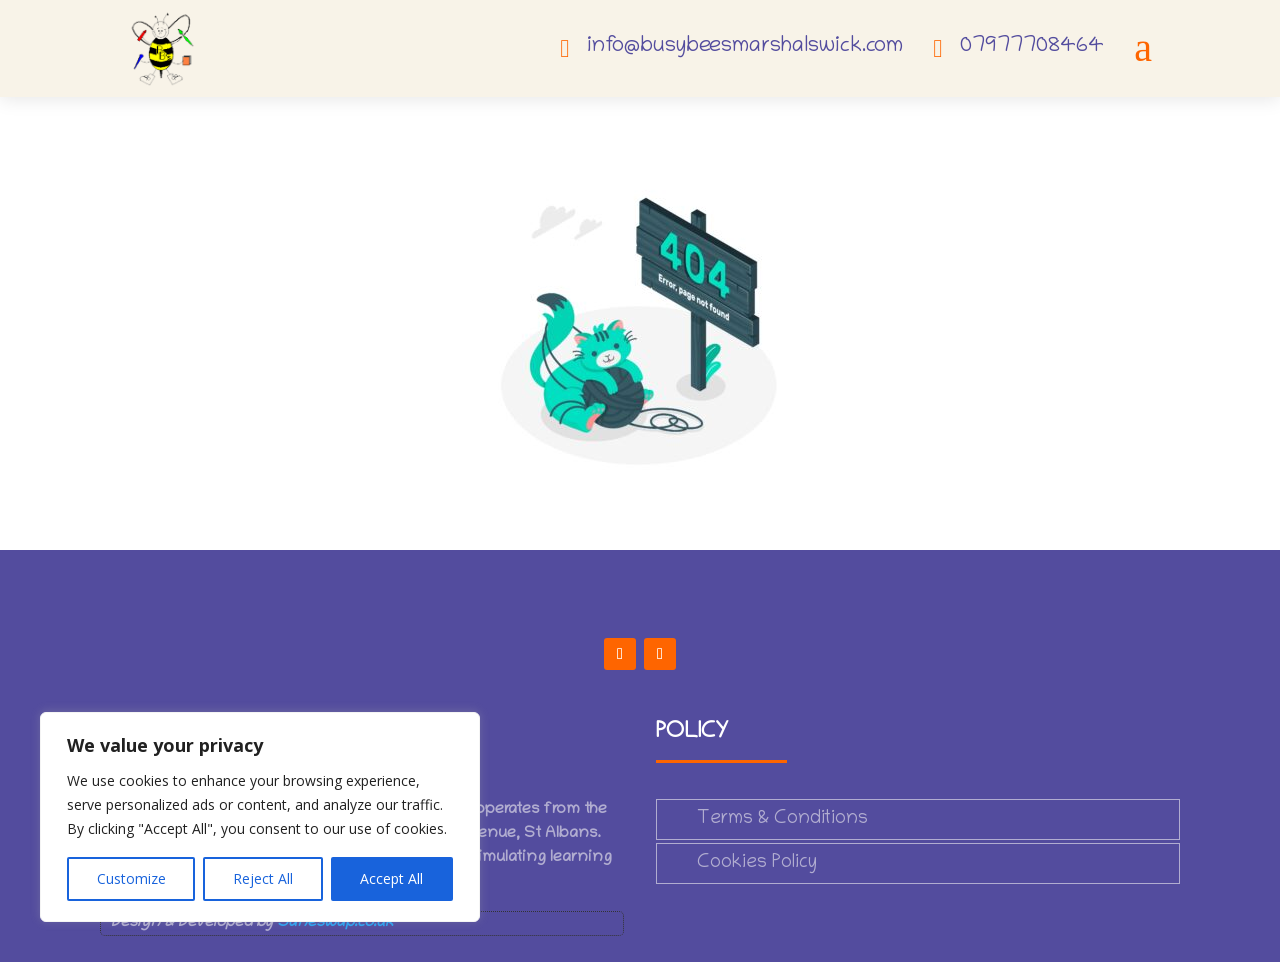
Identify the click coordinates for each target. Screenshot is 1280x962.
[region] (260, 817)
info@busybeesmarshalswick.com (745, 47)
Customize (131, 878)
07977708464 (1032, 47)
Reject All (263, 878)
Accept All (391, 878)
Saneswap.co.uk (335, 923)
